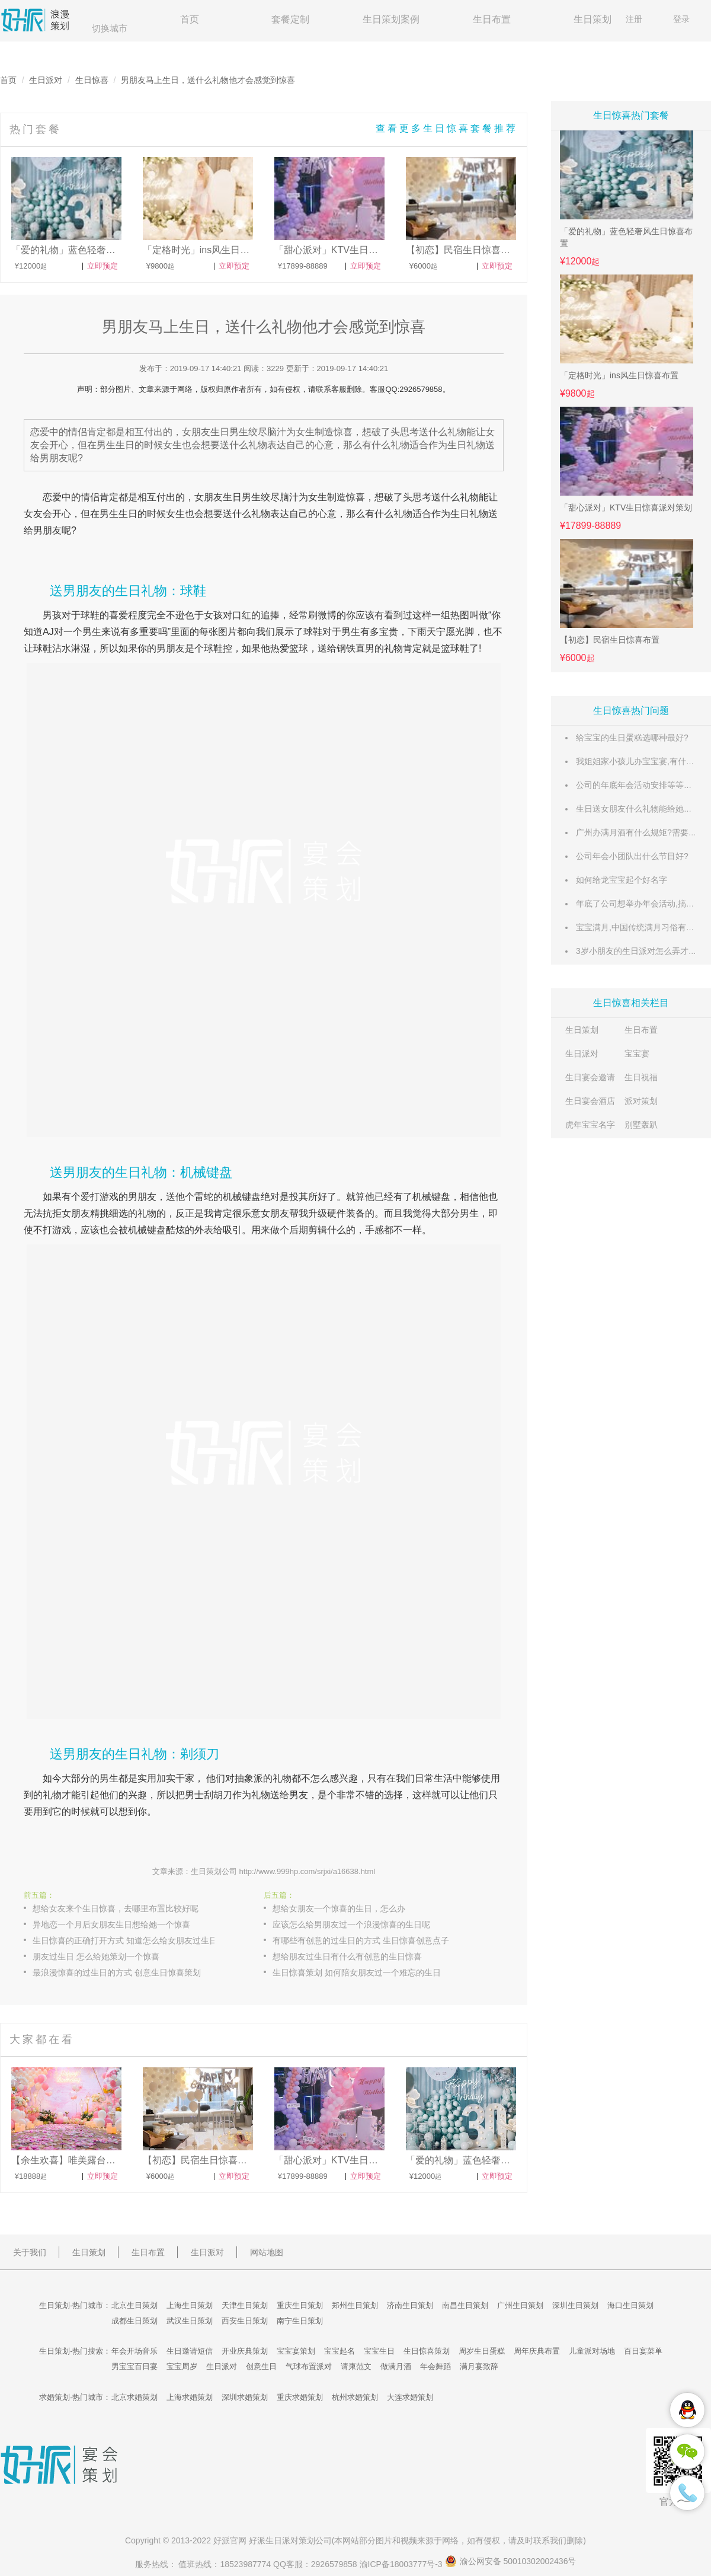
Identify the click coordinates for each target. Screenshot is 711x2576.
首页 (189, 19)
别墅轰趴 (641, 1124)
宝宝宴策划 (296, 2351)
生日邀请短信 (189, 2351)
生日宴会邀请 (590, 1077)
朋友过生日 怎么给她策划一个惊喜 (96, 1956)
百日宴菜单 (643, 2351)
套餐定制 (290, 19)
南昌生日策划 (465, 2305)
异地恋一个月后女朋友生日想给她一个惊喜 (111, 1924)
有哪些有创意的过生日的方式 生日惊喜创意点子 (361, 1940)
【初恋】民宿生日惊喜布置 (609, 639)
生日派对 (45, 80)
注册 (634, 19)
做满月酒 (395, 2366)
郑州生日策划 (355, 2305)
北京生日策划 (134, 2305)
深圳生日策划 (575, 2305)
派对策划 (641, 1101)
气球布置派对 (309, 2366)
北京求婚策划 (134, 2397)
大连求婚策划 (410, 2397)
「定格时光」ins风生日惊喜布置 (619, 375)
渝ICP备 (402, 2564)
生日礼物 (469, 514)
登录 (681, 19)
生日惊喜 (91, 80)
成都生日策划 (134, 2320)
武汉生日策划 (189, 2320)
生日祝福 (641, 1077)
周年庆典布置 (537, 2351)
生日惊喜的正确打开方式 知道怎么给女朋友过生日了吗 (133, 1940)
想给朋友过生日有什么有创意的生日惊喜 (347, 1956)
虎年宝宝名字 (590, 1124)
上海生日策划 (189, 2305)
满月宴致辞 (479, 2366)
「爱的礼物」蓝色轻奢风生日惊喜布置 (626, 237)
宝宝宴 (636, 1053)
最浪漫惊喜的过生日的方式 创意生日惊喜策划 (117, 1972)
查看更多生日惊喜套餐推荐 (447, 128)
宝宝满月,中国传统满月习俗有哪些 (639, 927)
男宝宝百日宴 (134, 2366)
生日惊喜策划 (426, 2351)
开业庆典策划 (245, 2351)
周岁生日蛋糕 (482, 2351)
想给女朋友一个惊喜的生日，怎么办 (339, 1908)
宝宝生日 (379, 2351)
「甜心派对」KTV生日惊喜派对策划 (626, 507)
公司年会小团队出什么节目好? (632, 856)
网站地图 (266, 2252)
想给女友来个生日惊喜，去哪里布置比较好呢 (115, 1908)
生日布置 (492, 19)
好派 (221, 2540)
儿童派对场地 (592, 2351)
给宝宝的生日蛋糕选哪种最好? (632, 737)
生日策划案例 (391, 19)
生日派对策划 (290, 2540)
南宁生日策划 (300, 2320)
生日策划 (592, 19)
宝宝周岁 (181, 2366)
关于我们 (29, 2252)
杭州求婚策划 (355, 2397)
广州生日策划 (520, 2305)
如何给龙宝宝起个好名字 (621, 880)
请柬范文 (356, 2366)
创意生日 (261, 2366)
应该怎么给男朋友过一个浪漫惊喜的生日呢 (351, 1924)
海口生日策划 (630, 2305)
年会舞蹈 (435, 2366)
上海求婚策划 (189, 2397)
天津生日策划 (245, 2305)
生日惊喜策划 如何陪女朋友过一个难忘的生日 (357, 1972)
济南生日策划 (410, 2305)
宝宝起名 (339, 2351)
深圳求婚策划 (245, 2397)
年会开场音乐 (134, 2351)
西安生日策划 (245, 2320)
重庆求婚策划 (300, 2397)
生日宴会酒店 (590, 1101)
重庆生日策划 (300, 2305)
